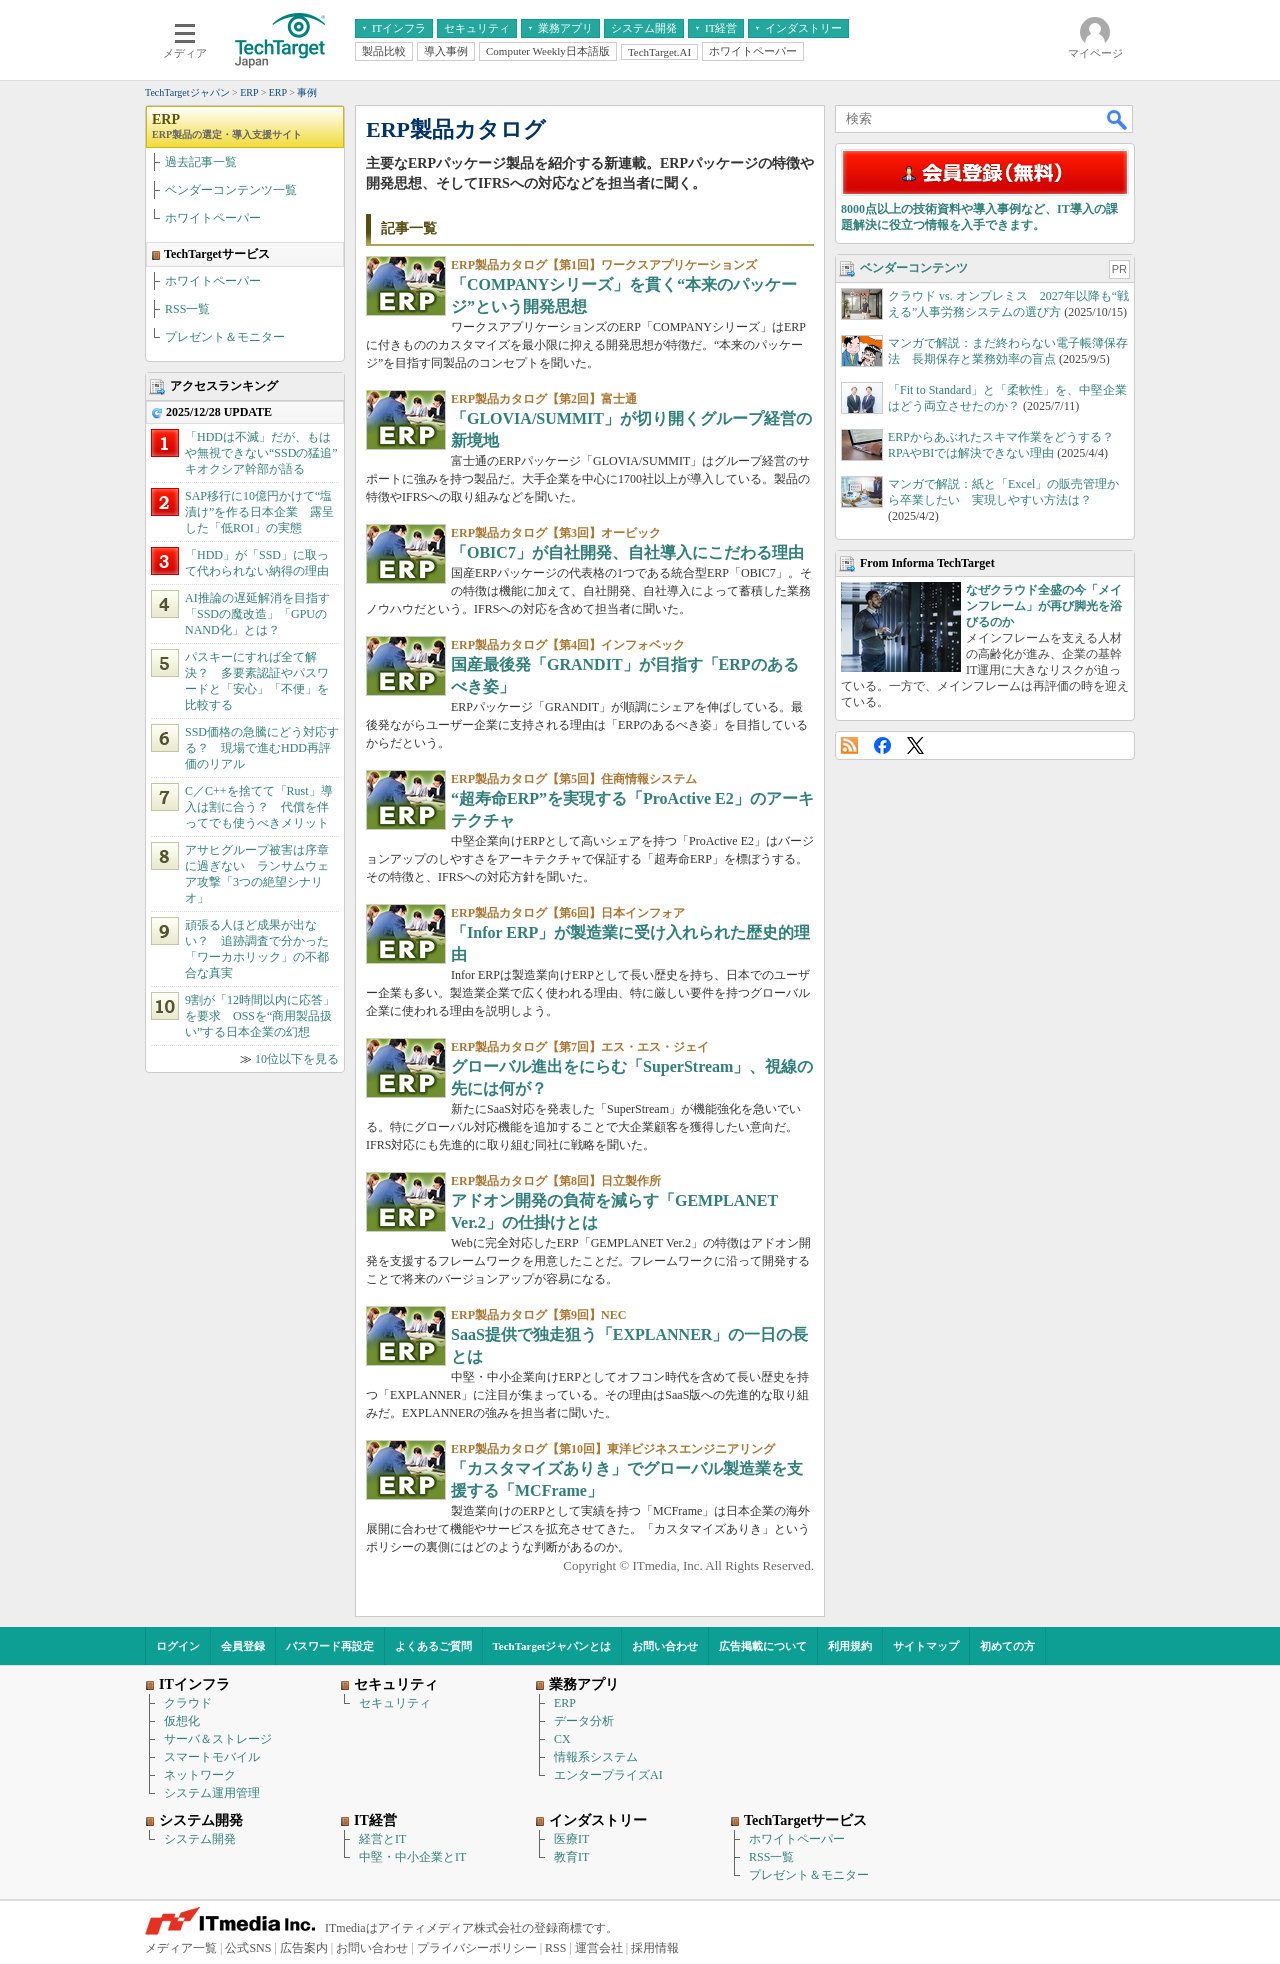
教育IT (571, 1857)
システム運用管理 (212, 1793)
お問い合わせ (665, 1646)
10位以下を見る (297, 1059)
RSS (849, 745)
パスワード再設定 (330, 1646)
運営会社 (599, 1948)
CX (562, 1739)
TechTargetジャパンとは (552, 1646)
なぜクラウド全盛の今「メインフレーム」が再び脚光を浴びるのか (1044, 606)
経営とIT (382, 1839)
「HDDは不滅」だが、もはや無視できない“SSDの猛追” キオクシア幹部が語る (267, 453)
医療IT (571, 1839)
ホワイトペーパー (213, 218)
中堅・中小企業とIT (412, 1857)
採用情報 (655, 1948)
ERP (227, 126)
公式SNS (248, 1948)
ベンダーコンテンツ (914, 268)
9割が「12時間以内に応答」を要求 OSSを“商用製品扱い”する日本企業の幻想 (260, 1016)
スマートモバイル (212, 1757)
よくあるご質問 (433, 1646)
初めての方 (1007, 1646)
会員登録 (243, 1646)
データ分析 (584, 1721)
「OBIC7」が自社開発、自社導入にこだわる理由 (627, 552)
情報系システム (596, 1757)
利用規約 (850, 1646)
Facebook (882, 745)
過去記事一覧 (201, 162)
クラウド (188, 1703)
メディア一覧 (181, 1948)
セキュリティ (395, 1703)
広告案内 (304, 1948)
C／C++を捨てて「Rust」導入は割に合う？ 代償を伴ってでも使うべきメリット (259, 807)
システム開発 (200, 1839)
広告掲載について (763, 1646)
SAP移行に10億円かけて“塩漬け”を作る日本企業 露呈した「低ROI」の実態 (259, 512)
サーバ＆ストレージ (218, 1739)
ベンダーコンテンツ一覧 (231, 190)
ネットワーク (200, 1775)
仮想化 (182, 1721)
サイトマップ (926, 1646)
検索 (1118, 119)
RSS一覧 (187, 309)
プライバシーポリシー (477, 1948)
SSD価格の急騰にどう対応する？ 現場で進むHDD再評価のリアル (262, 748)
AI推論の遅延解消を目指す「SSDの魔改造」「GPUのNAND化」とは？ (257, 614)
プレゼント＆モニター (225, 337)
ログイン (178, 1646)
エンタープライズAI (608, 1775)
